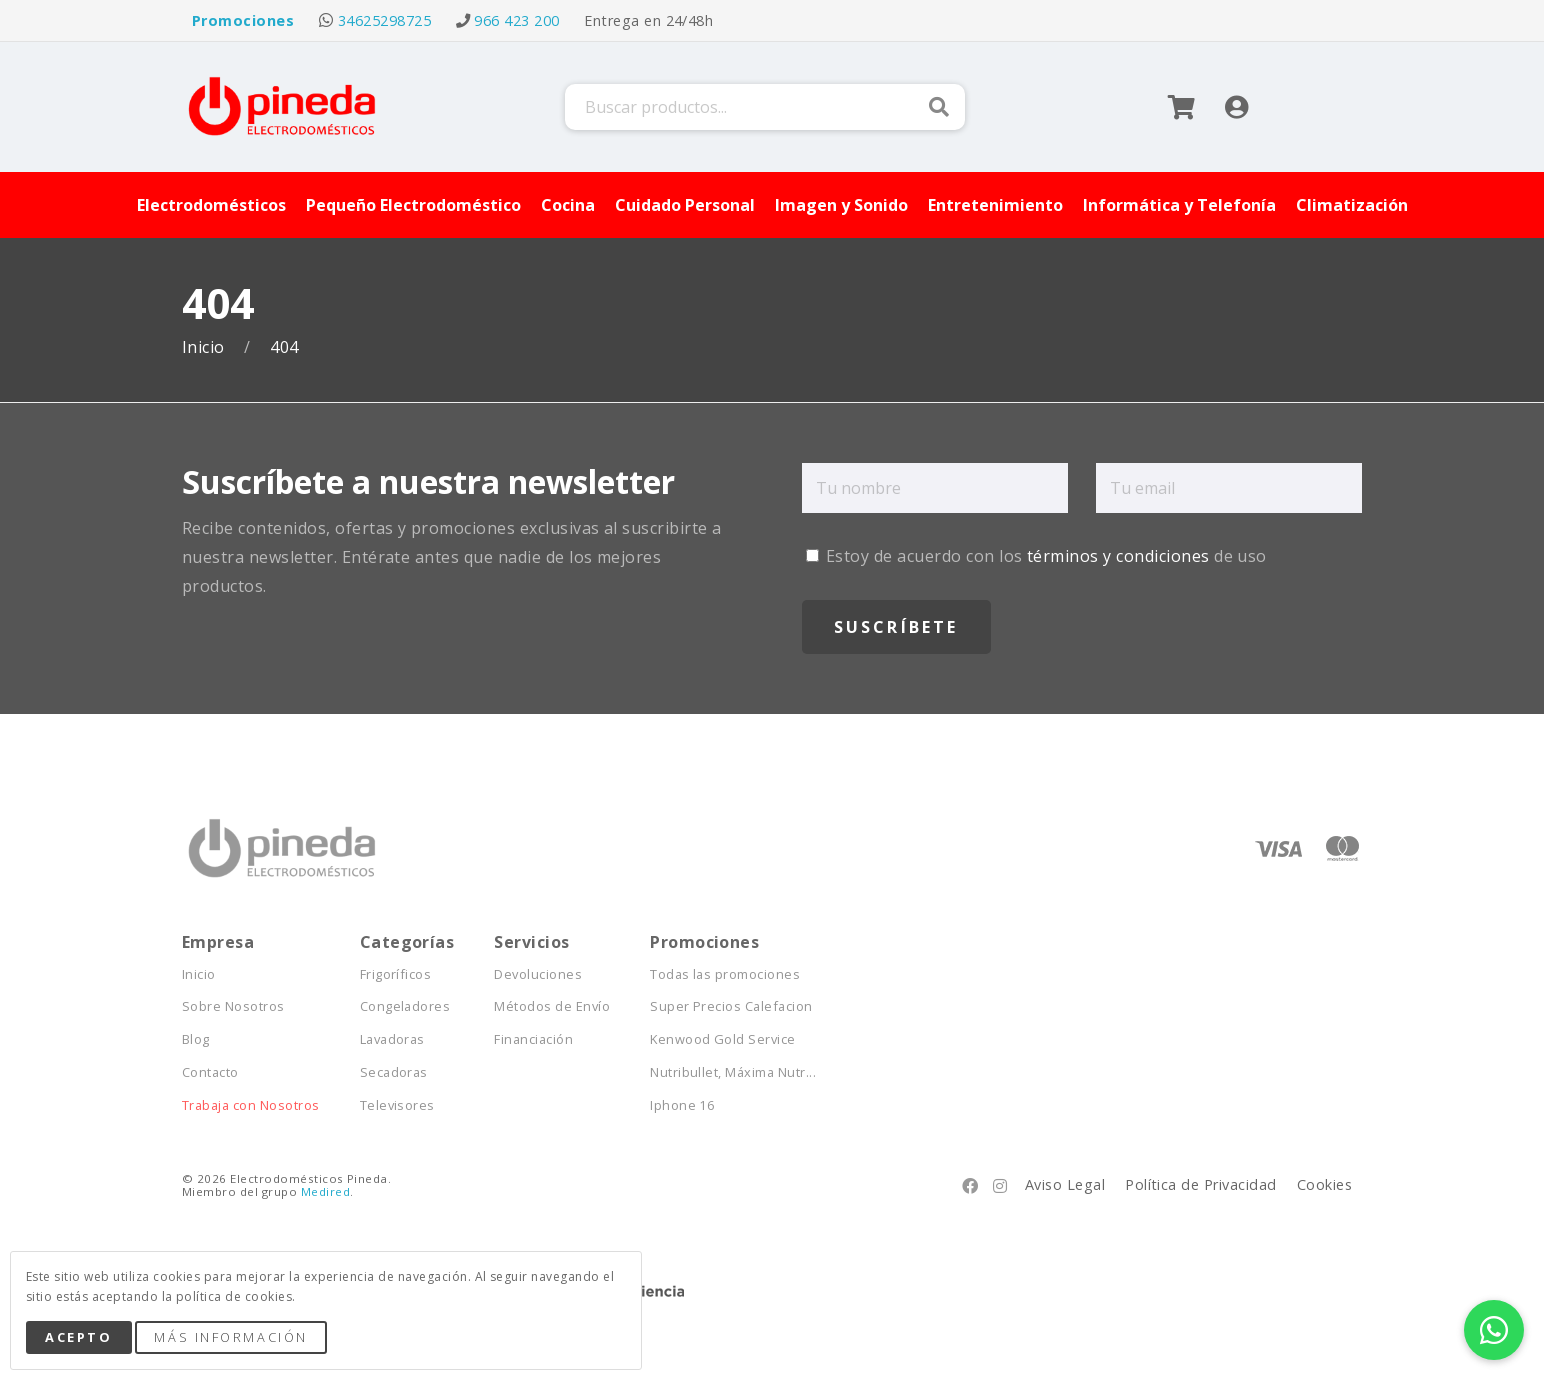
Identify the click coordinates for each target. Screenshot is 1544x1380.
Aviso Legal (1065, 1184)
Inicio (205, 347)
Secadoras (394, 1072)
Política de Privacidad (1201, 1184)
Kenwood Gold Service (723, 1039)
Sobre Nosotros (233, 1006)
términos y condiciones (1118, 556)
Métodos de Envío (552, 1006)
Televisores (397, 1105)
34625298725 (384, 20)
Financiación (533, 1039)
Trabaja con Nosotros (251, 1105)
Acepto (78, 1337)
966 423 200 (516, 20)
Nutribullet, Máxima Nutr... (733, 1072)
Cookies (1324, 1184)
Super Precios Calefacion (731, 1006)
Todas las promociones (725, 974)
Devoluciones (538, 974)
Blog (196, 1039)
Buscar (939, 107)
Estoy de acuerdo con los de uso (1036, 556)
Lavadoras (392, 1039)
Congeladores (405, 1006)
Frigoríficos (396, 974)
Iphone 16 (682, 1105)
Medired (325, 1191)
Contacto (210, 1072)
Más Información (230, 1337)
